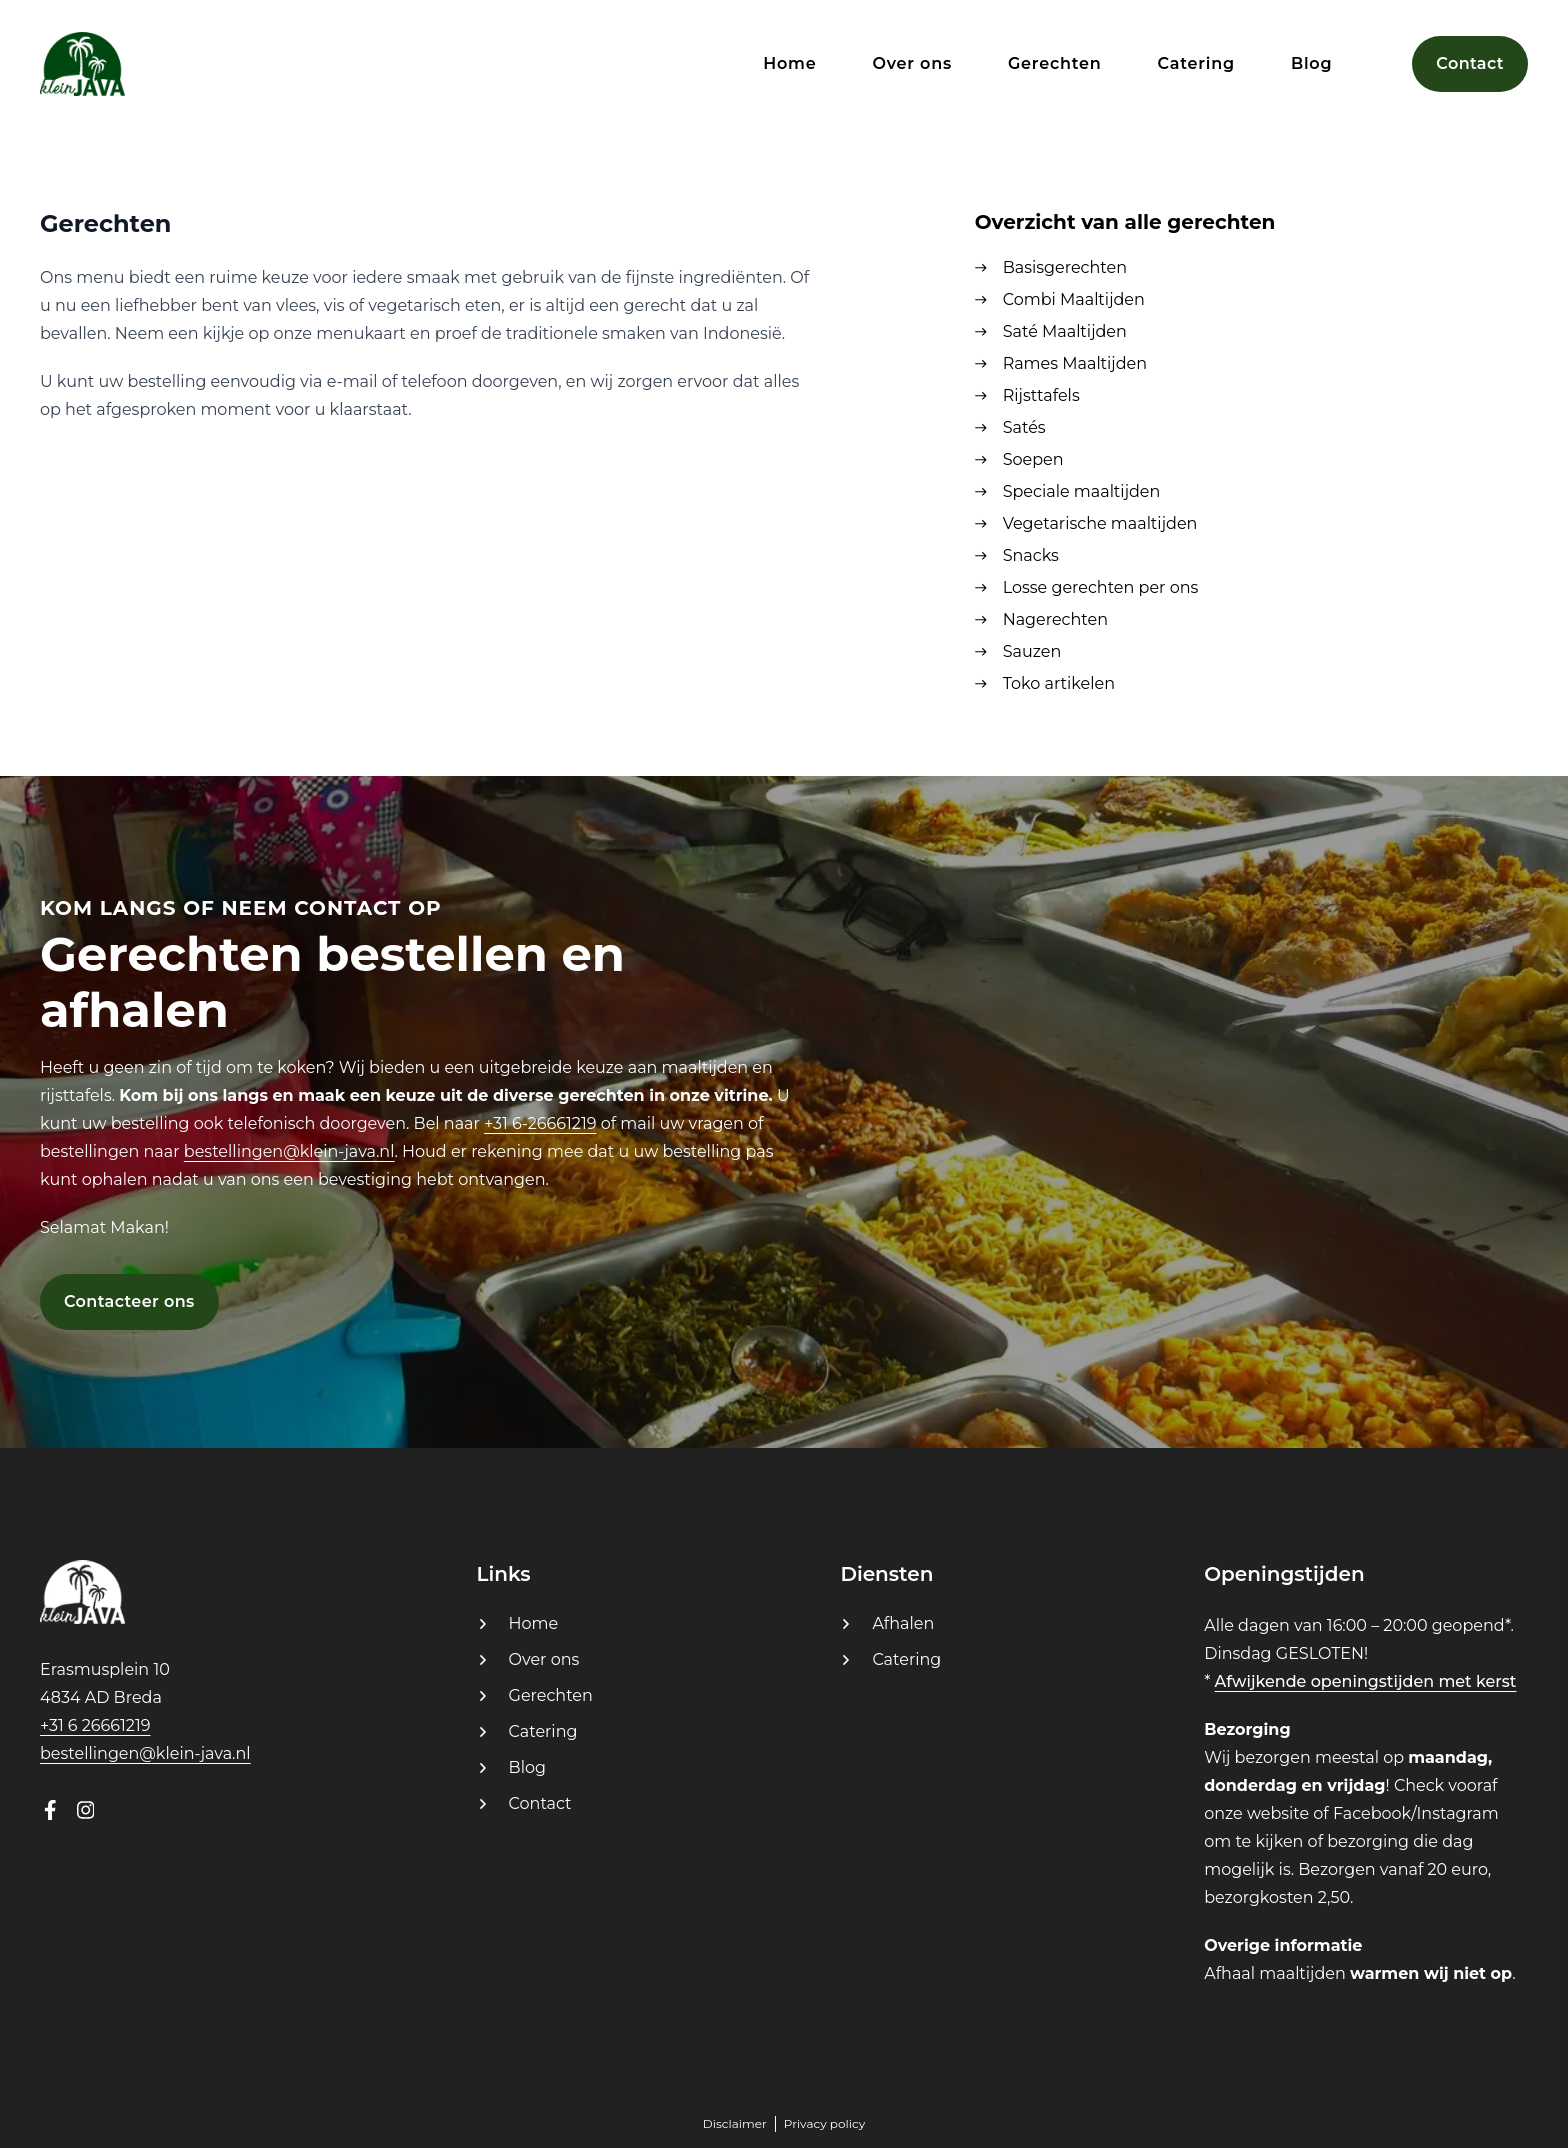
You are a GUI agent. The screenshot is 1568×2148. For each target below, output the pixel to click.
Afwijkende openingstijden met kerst (1366, 1681)
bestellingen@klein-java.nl (289, 1151)
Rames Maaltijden (1075, 363)
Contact (540, 1803)
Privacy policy (824, 2123)
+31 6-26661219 (540, 1123)
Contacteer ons (129, 1301)
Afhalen (903, 1623)
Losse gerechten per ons (1101, 587)
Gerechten (551, 1695)
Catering (543, 1731)
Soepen (1033, 459)
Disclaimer (735, 2123)
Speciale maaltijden (1082, 491)
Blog (527, 1767)
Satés (1024, 427)
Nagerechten (1055, 619)
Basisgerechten (1065, 267)
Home (534, 1623)
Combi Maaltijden (1074, 299)
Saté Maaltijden (1065, 331)
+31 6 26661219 (95, 1725)
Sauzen (1032, 651)
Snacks (1031, 555)
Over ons (544, 1659)
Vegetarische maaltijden (1100, 523)
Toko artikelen (1059, 683)
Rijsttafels (1041, 395)
